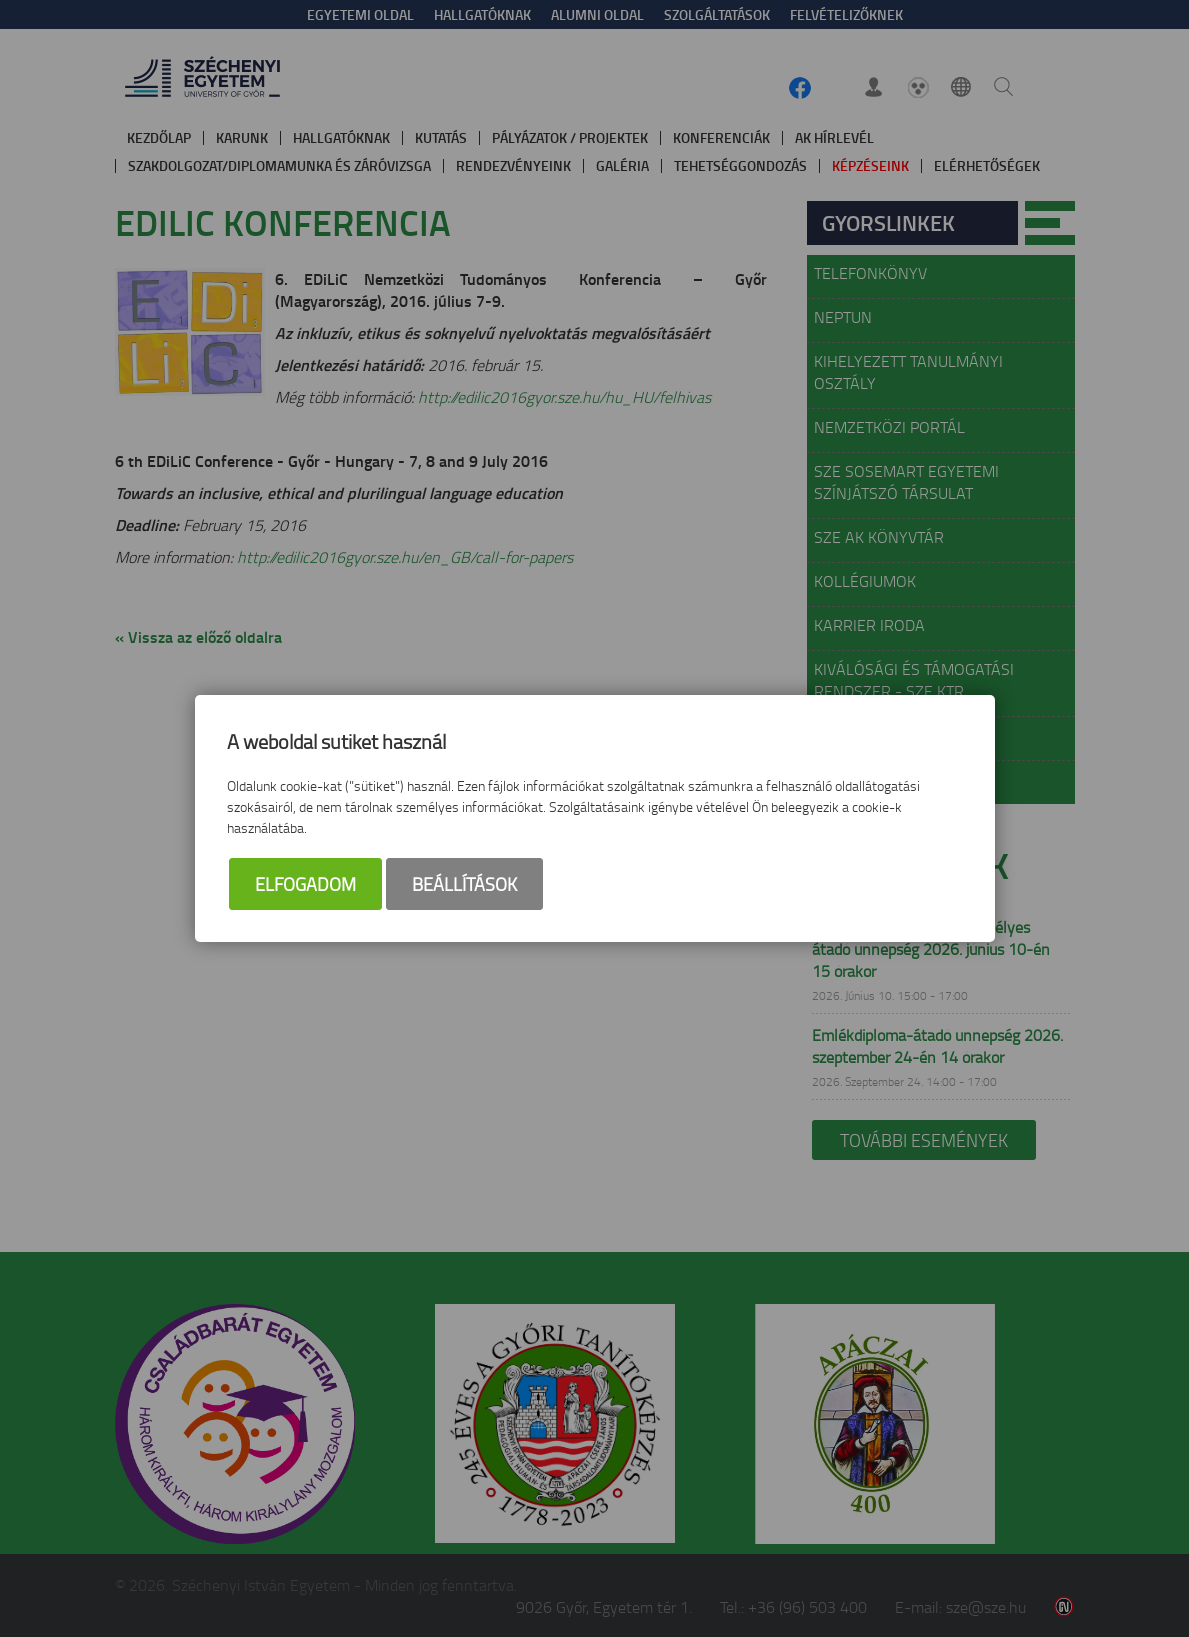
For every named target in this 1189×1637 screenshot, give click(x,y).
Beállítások (464, 884)
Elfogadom (305, 884)
